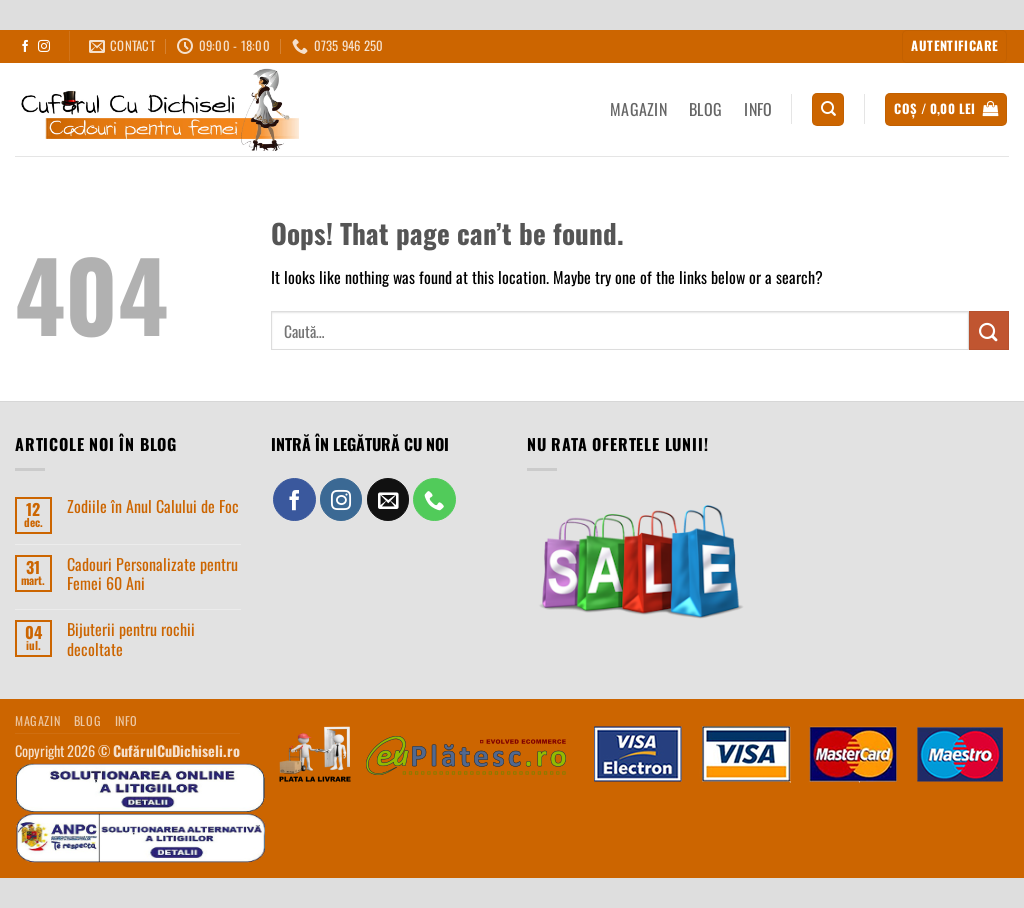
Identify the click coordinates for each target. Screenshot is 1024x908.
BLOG (705, 109)
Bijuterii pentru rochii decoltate (131, 639)
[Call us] (434, 499)
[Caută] (828, 109)
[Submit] (989, 330)
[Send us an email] (388, 499)
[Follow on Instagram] (44, 47)
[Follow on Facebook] (25, 47)
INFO (758, 109)
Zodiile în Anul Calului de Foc (153, 506)
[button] (954, 46)
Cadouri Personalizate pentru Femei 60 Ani (152, 574)
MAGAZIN (638, 109)
